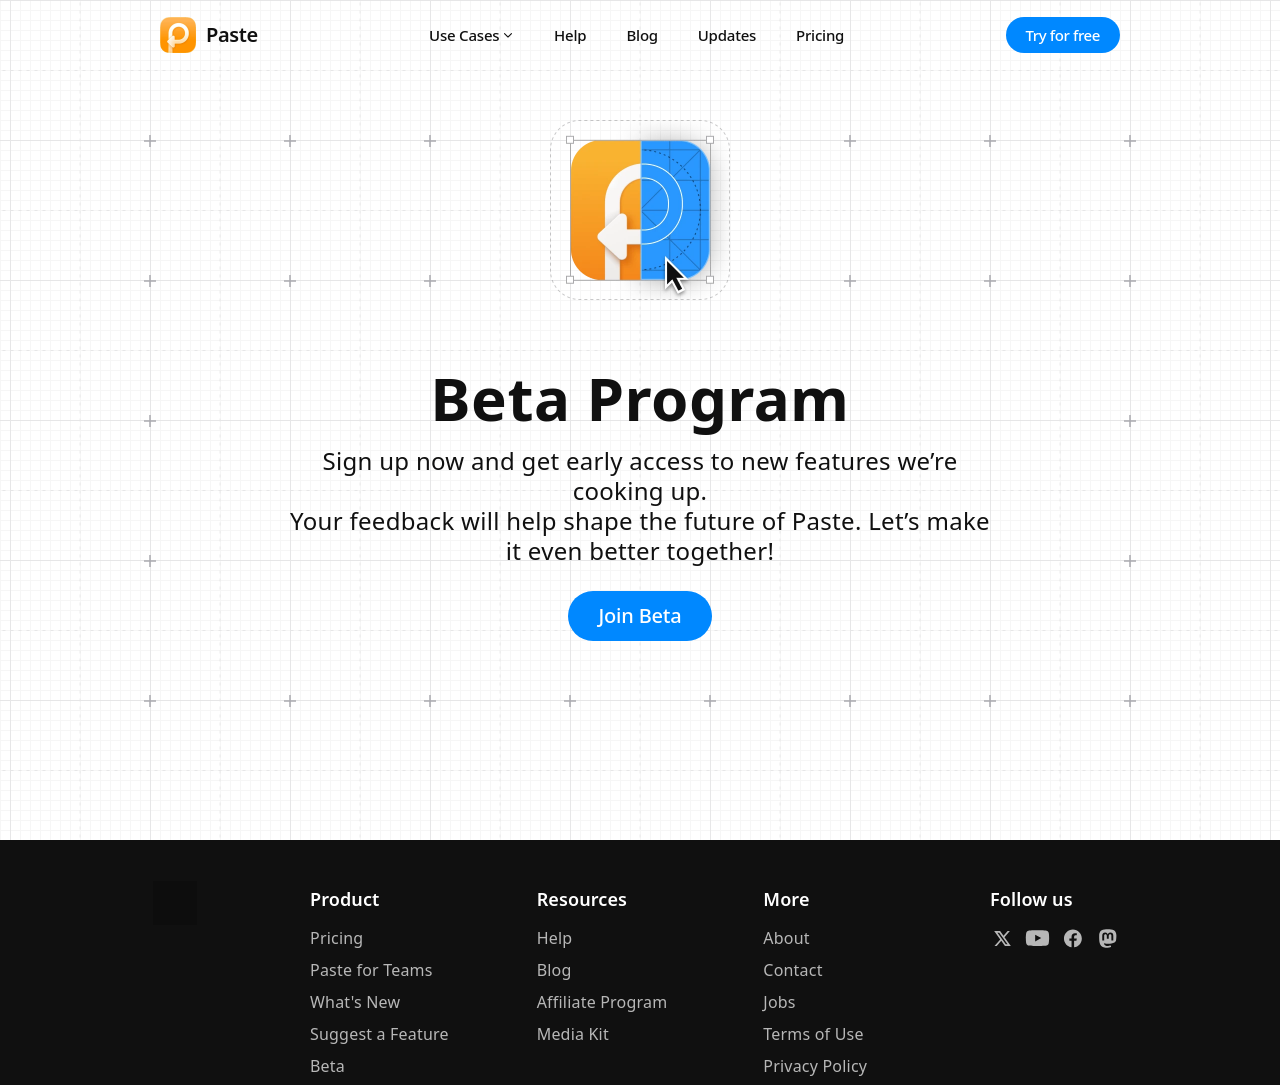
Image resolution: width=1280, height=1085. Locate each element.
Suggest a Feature (379, 1034)
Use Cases (464, 35)
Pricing (820, 35)
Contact (792, 970)
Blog (642, 35)
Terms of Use (813, 1034)
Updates (727, 35)
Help (570, 35)
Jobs (779, 1002)
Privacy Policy (815, 1066)
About (786, 938)
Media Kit (573, 1034)
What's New (355, 1002)
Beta (327, 1066)
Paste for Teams (371, 970)
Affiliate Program (602, 1002)
